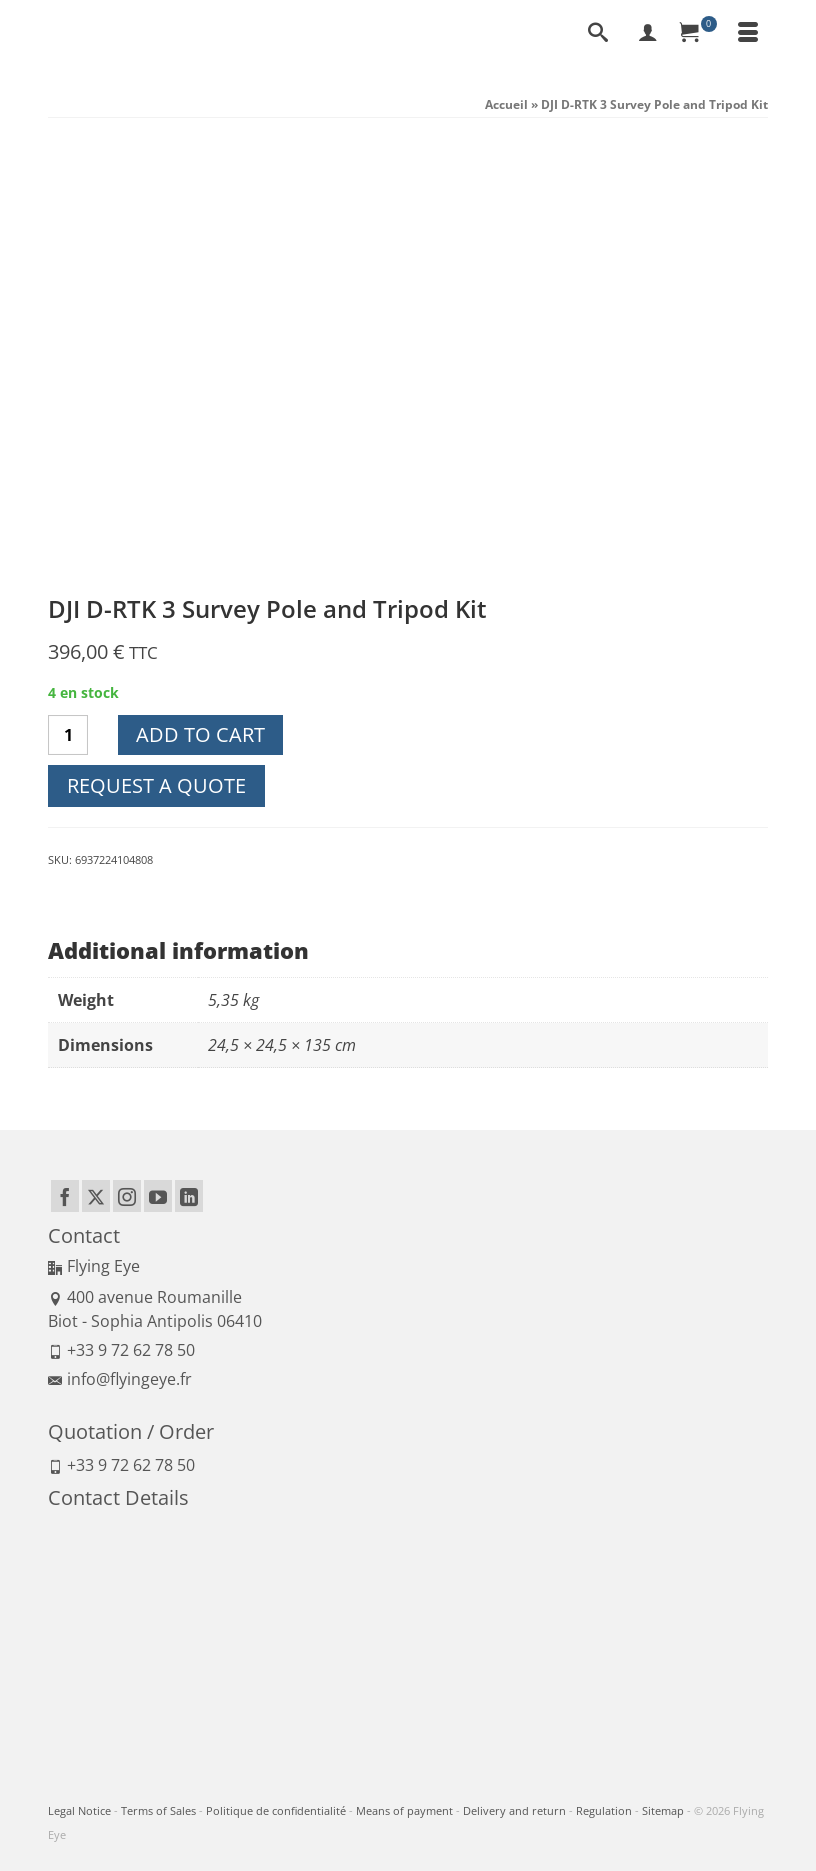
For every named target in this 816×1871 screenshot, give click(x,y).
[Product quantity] (68, 735)
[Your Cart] (698, 34)
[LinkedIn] (189, 1196)
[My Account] (648, 34)
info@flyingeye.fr (120, 1379)
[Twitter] (96, 1196)
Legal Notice (79, 1810)
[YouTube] (158, 1196)
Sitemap (663, 1810)
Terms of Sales (158, 1810)
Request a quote (156, 785)
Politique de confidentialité (276, 1810)
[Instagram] (127, 1196)
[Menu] (748, 34)
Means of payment (404, 1810)
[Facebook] (65, 1196)
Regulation (604, 1810)
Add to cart (200, 734)
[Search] (598, 34)
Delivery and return (514, 1810)
